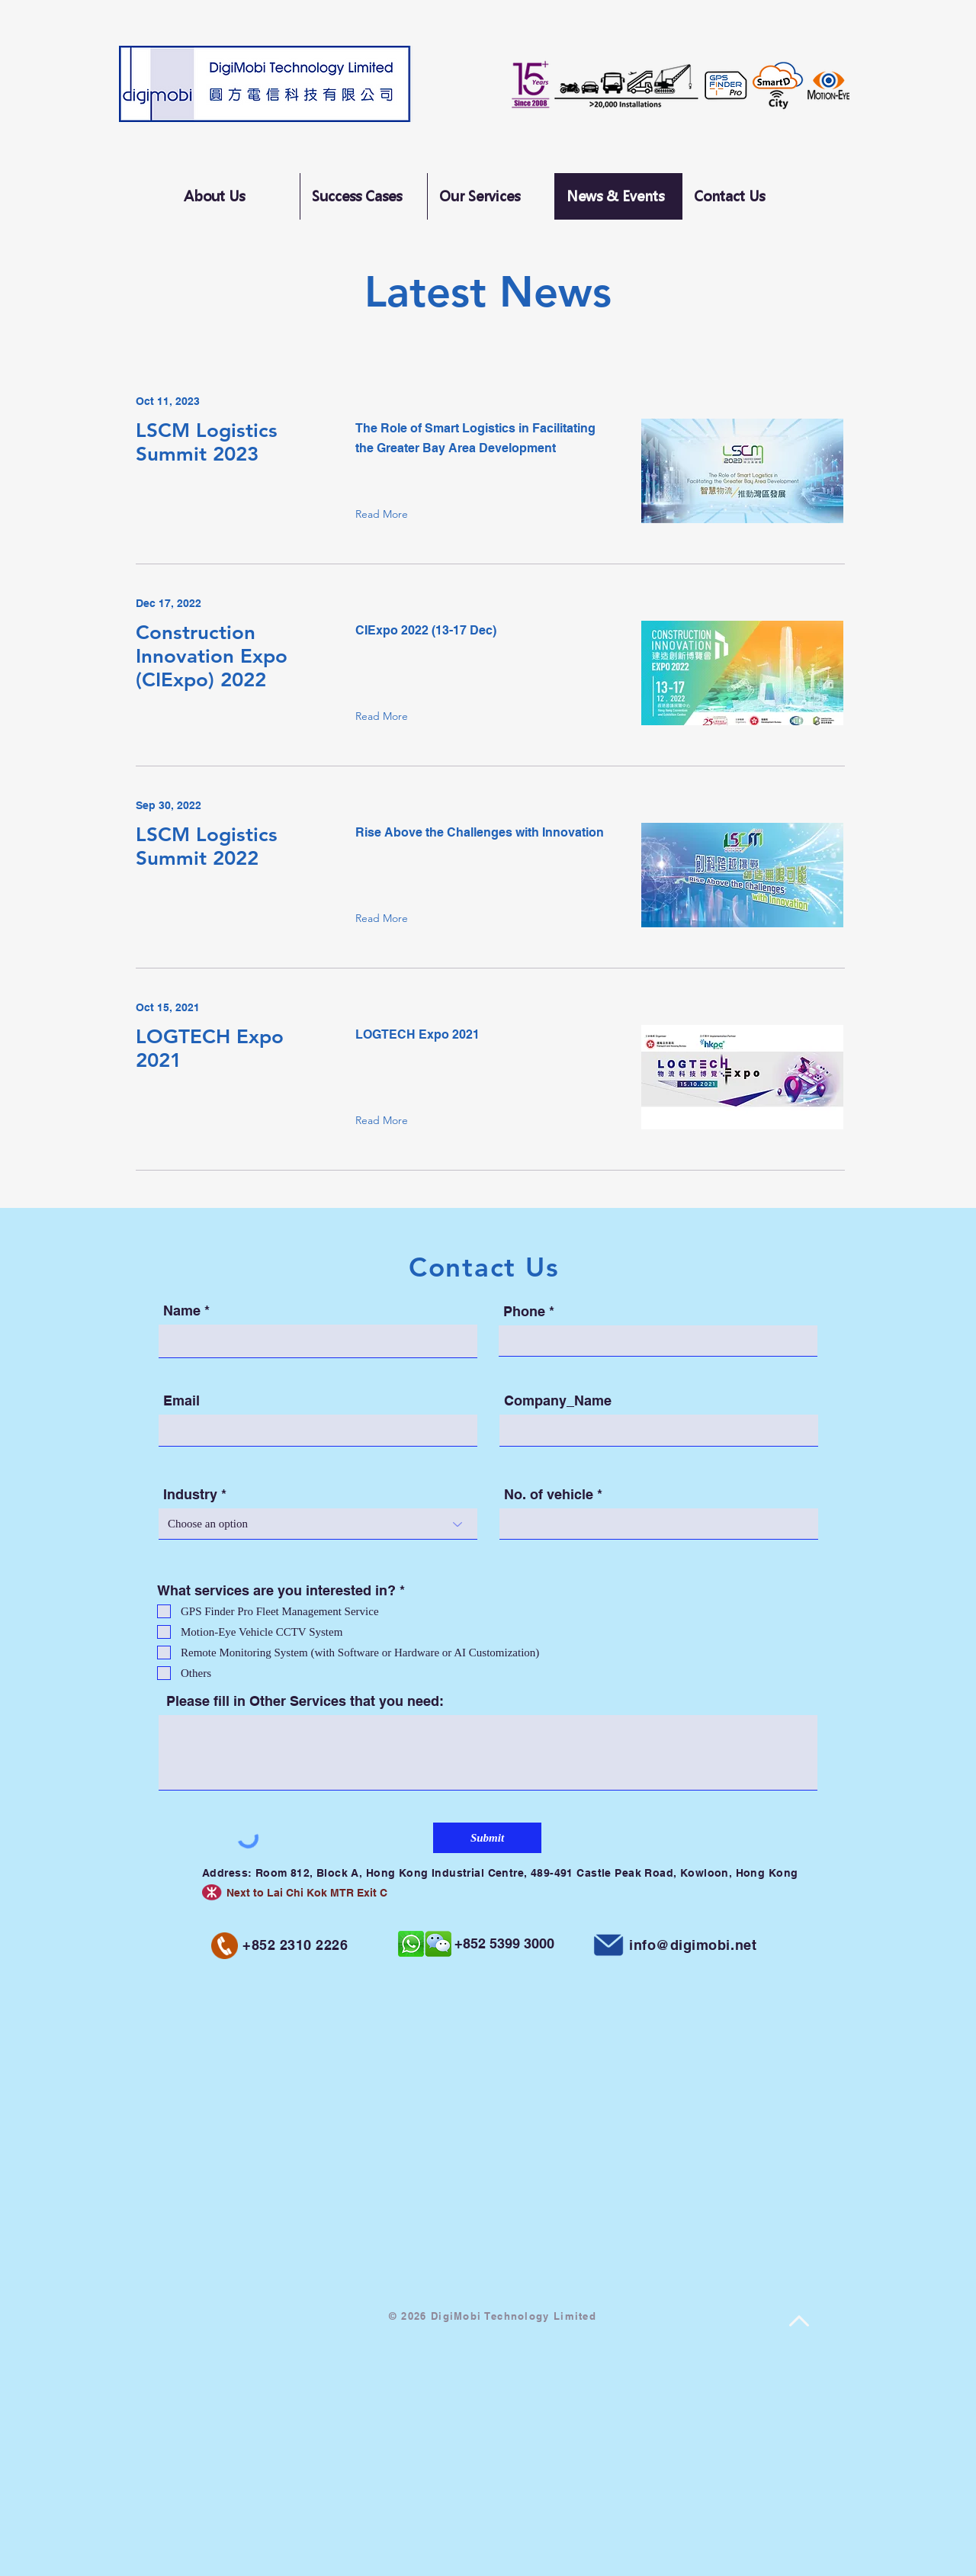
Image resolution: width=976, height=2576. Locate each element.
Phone (524, 1312)
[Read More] (385, 514)
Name (182, 1311)
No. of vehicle (548, 1495)
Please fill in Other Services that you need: (305, 1701)
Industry (190, 1495)
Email (181, 1401)
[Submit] (487, 1838)
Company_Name (558, 1401)
